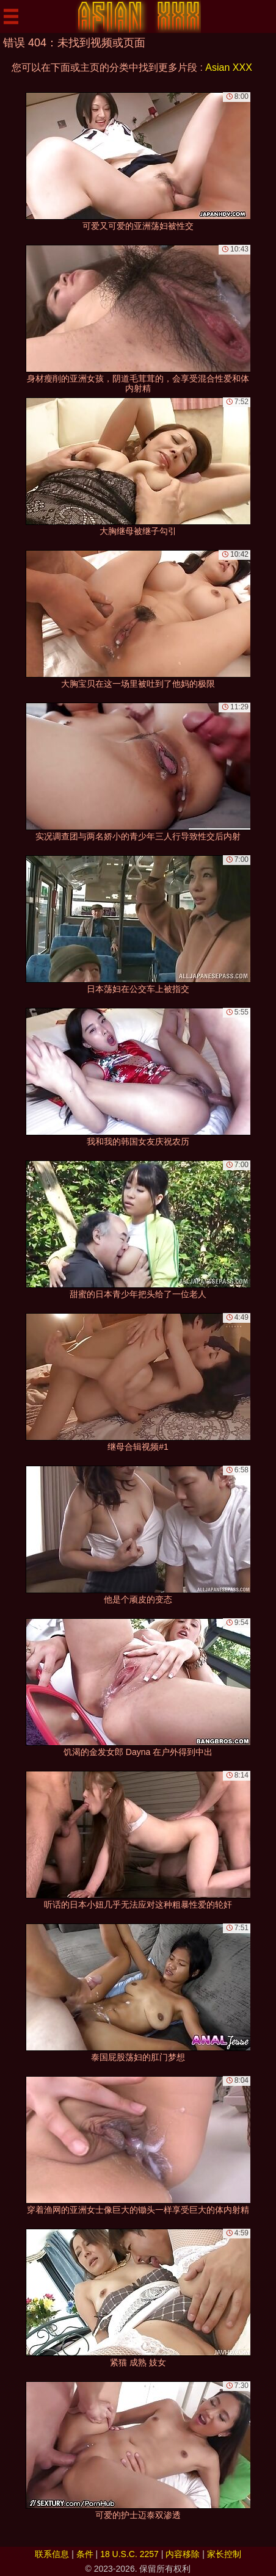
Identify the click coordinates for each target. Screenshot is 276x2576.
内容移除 (182, 2554)
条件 (84, 2554)
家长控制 (224, 2554)
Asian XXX (228, 67)
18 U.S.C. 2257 (129, 2554)
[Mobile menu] (11, 16)
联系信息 (52, 2554)
